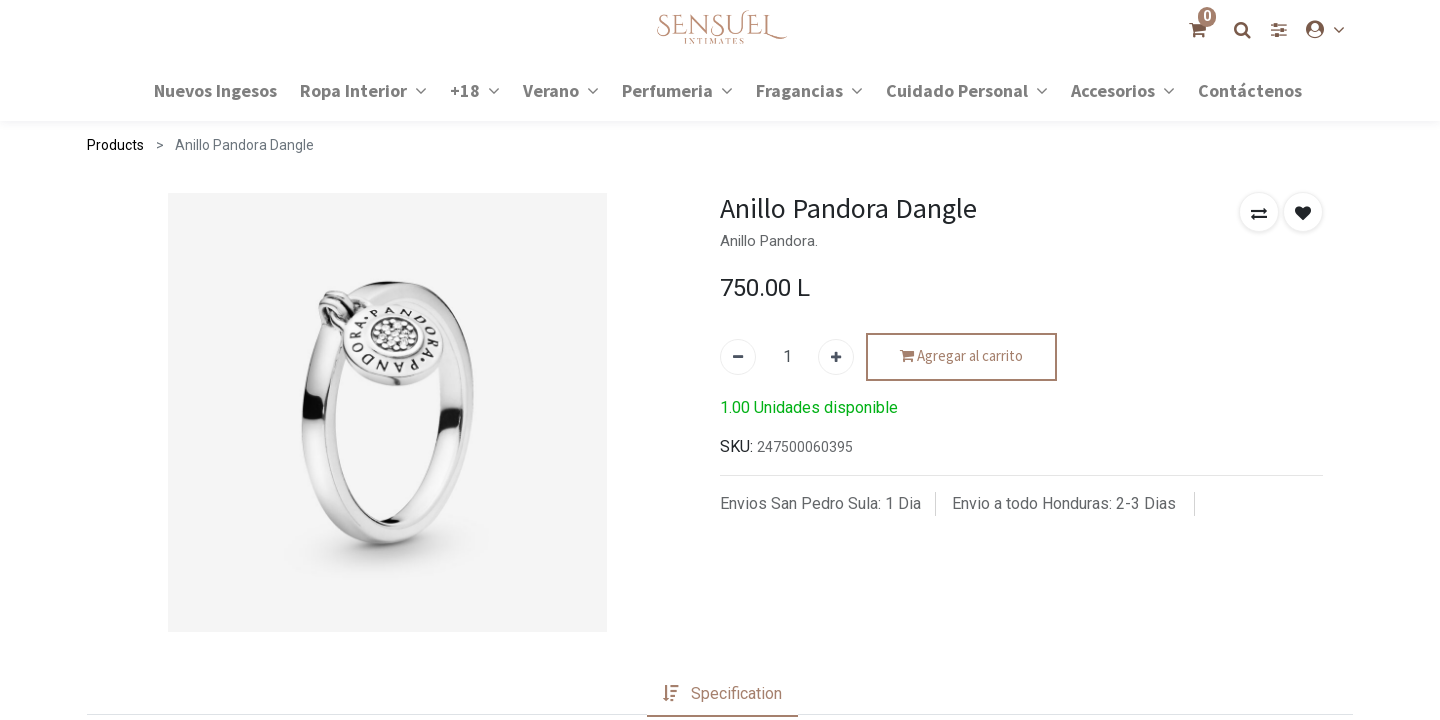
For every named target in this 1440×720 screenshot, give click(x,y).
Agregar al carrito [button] (961, 356)
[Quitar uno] (738, 357)
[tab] (722, 694)
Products (115, 145)
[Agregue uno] (836, 357)
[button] (1259, 212)
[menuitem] (215, 89)
